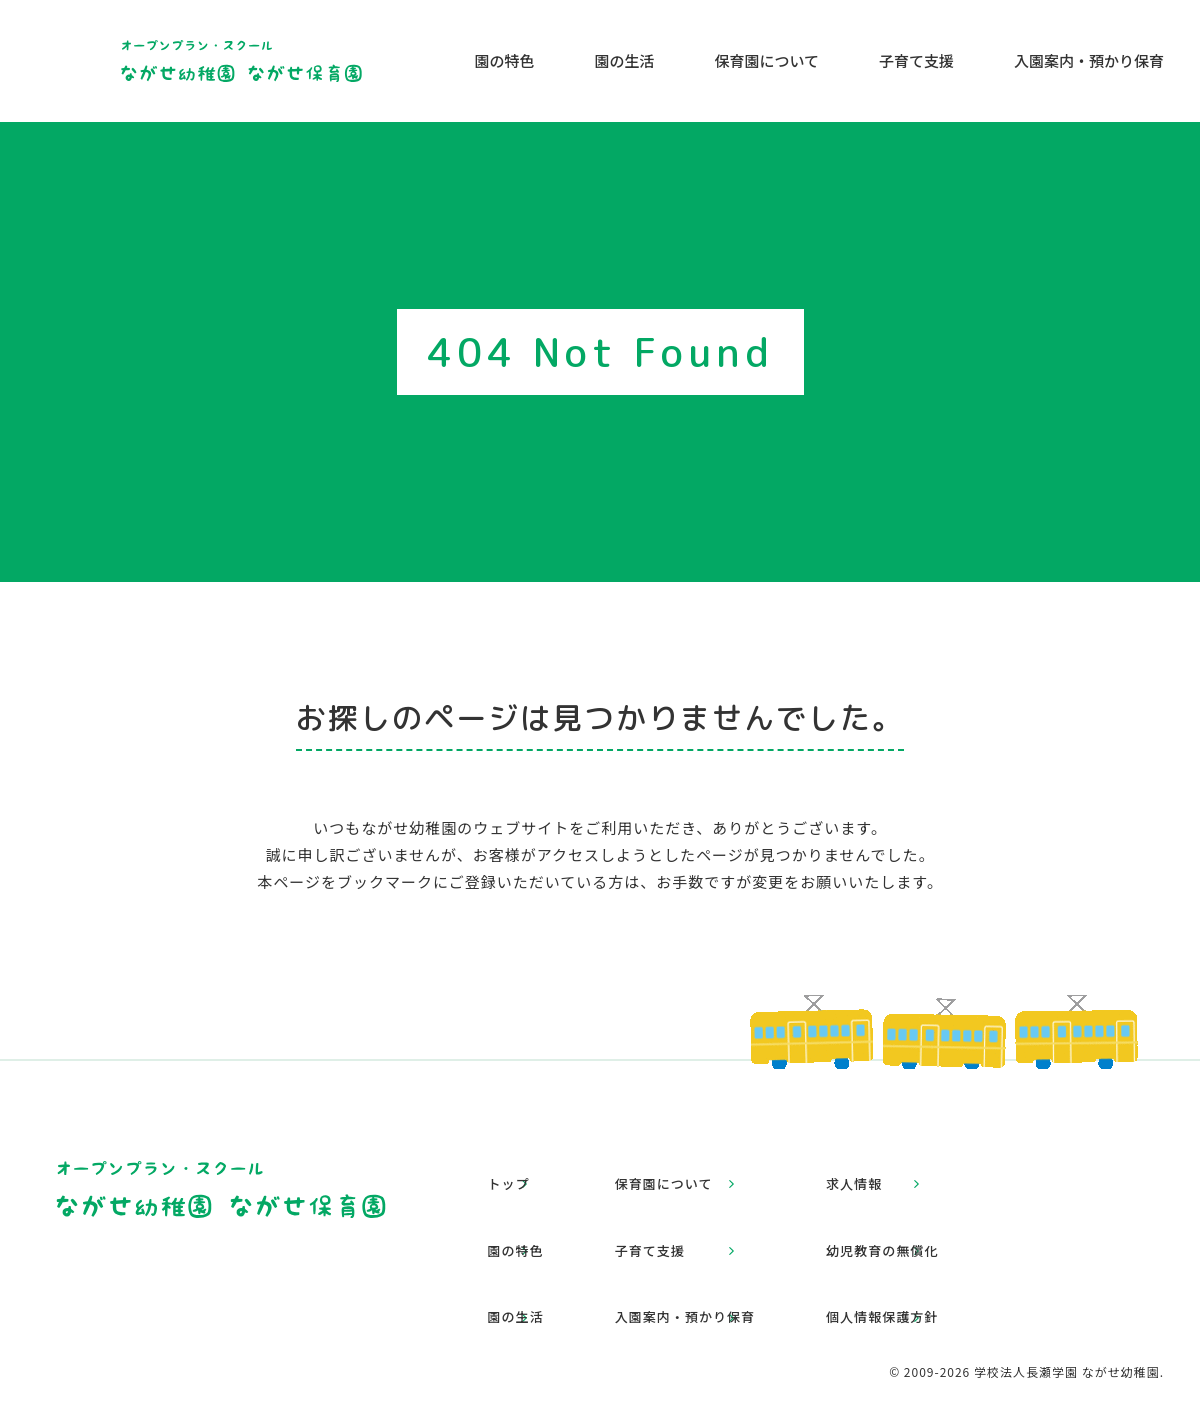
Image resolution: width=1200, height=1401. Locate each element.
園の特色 (504, 60)
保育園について (766, 60)
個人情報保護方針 (951, 1249)
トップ (527, 1170)
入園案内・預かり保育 (1089, 60)
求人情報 (921, 1170)
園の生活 (624, 60)
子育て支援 (916, 60)
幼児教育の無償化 (951, 1209)
